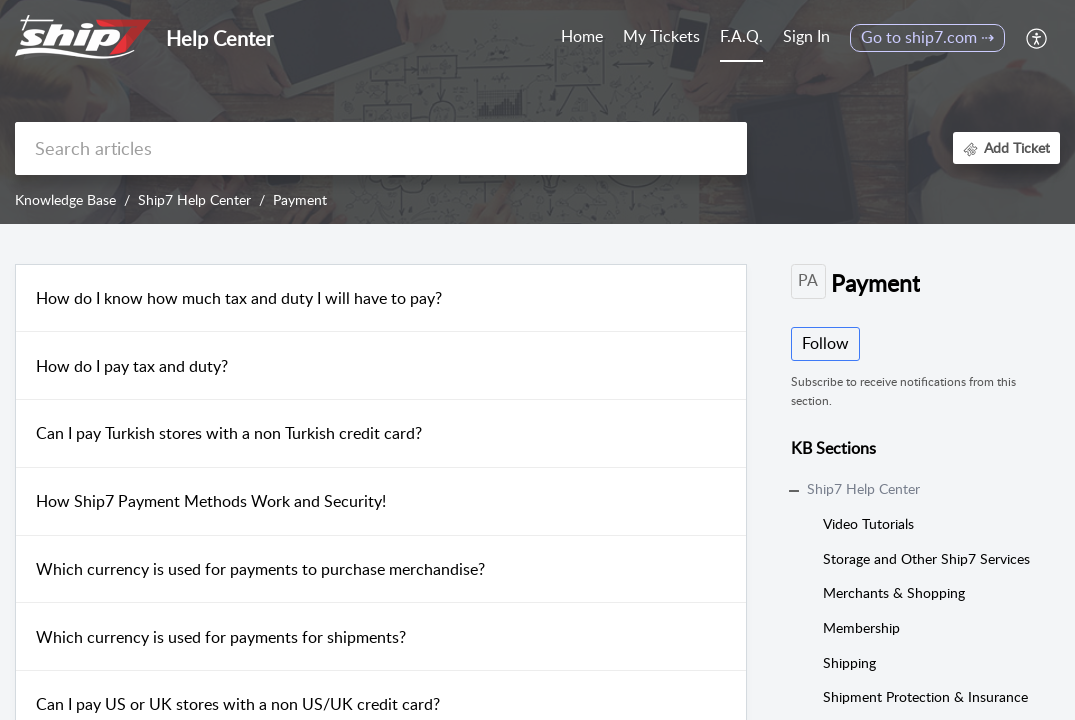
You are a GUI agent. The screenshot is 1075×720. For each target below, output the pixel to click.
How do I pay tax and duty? (132, 366)
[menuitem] (806, 38)
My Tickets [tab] (661, 36)
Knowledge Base (65, 199)
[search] (381, 148)
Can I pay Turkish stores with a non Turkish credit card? (229, 433)
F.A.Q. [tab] (741, 36)
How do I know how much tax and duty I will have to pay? (239, 298)
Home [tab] (582, 36)
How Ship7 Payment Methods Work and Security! (211, 501)
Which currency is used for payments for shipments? (221, 637)
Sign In (806, 36)
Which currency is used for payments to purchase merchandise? (260, 569)
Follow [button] (825, 343)
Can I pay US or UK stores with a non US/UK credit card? (238, 704)
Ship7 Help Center (194, 199)
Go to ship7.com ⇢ (927, 37)
